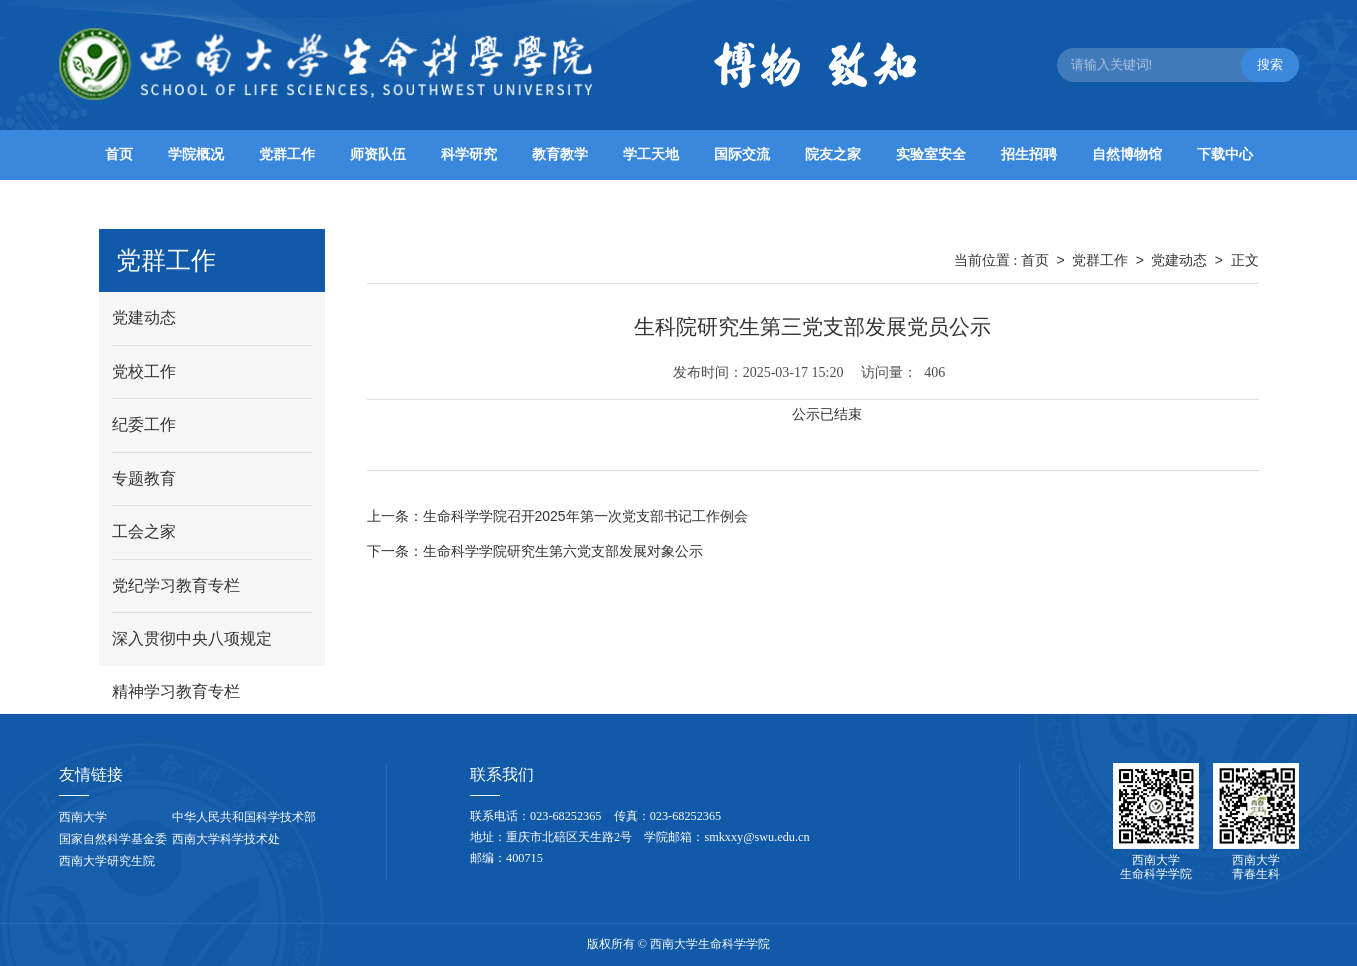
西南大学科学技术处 (226, 839)
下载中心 (1225, 154)
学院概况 (196, 154)
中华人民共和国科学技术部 (244, 817)
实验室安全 (931, 154)
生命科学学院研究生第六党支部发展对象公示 (535, 551)
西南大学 (83, 817)
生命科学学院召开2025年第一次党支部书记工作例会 (557, 516)
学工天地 (651, 154)
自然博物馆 (1127, 154)
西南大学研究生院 (107, 861)
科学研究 (469, 154)
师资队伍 (378, 154)
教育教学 (560, 154)
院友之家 (833, 154)
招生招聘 (1029, 154)
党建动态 (1179, 260)
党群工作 (287, 154)
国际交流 (742, 154)
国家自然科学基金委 (113, 839)
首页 (119, 154)
